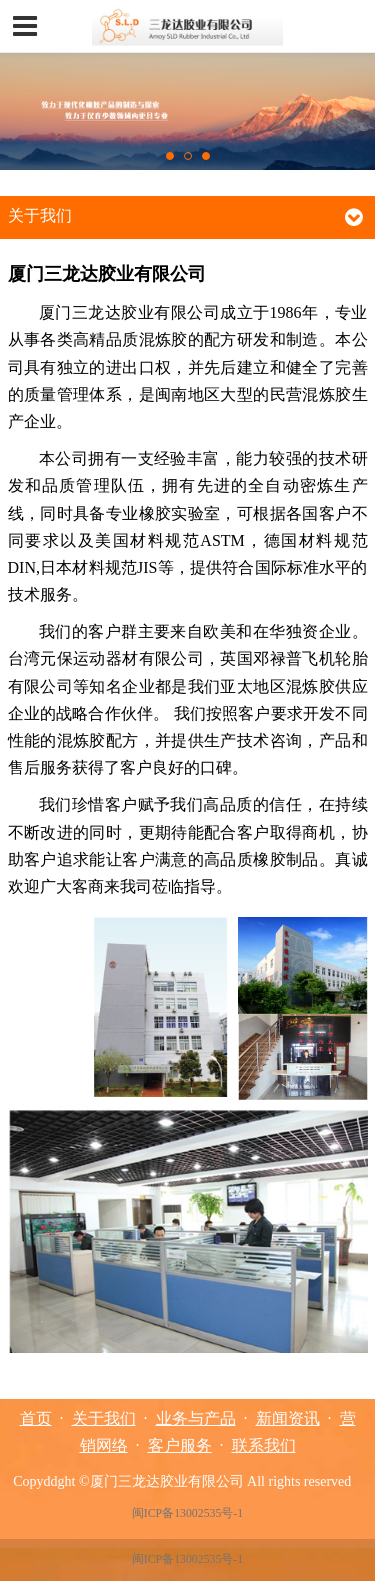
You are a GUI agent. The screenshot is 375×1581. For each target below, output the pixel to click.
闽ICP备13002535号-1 (187, 1513)
